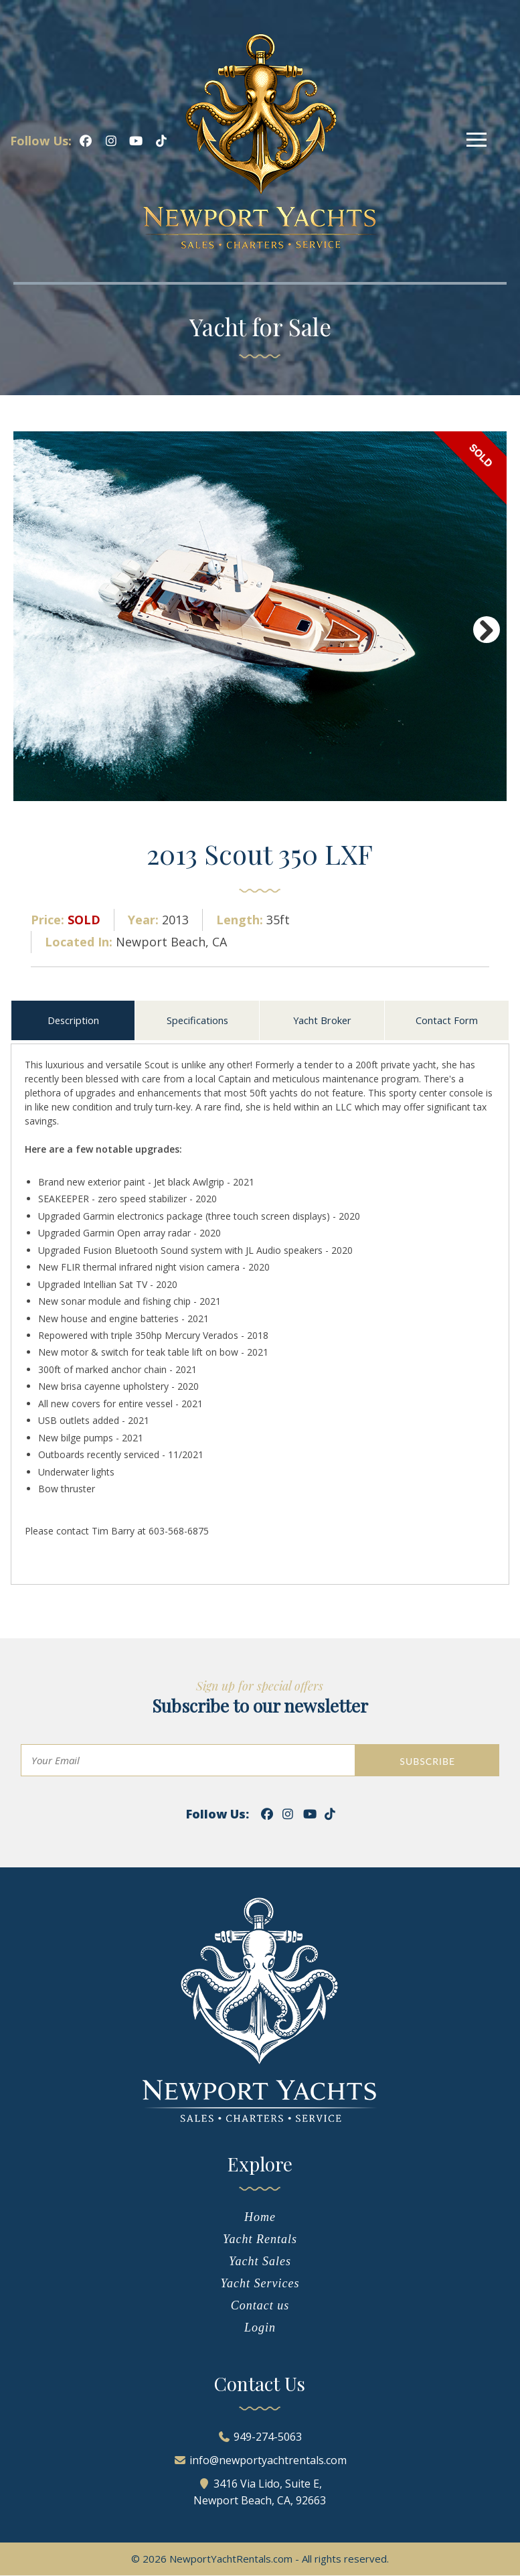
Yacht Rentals (260, 2239)
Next (486, 629)
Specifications (197, 1020)
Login (260, 2328)
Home (260, 2217)
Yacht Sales (260, 2262)
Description (73, 1020)
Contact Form (447, 1020)
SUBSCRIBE (427, 1762)
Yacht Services (260, 2284)
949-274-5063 (268, 2437)
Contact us (260, 2306)
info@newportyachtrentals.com (268, 2460)
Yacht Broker (322, 1020)
